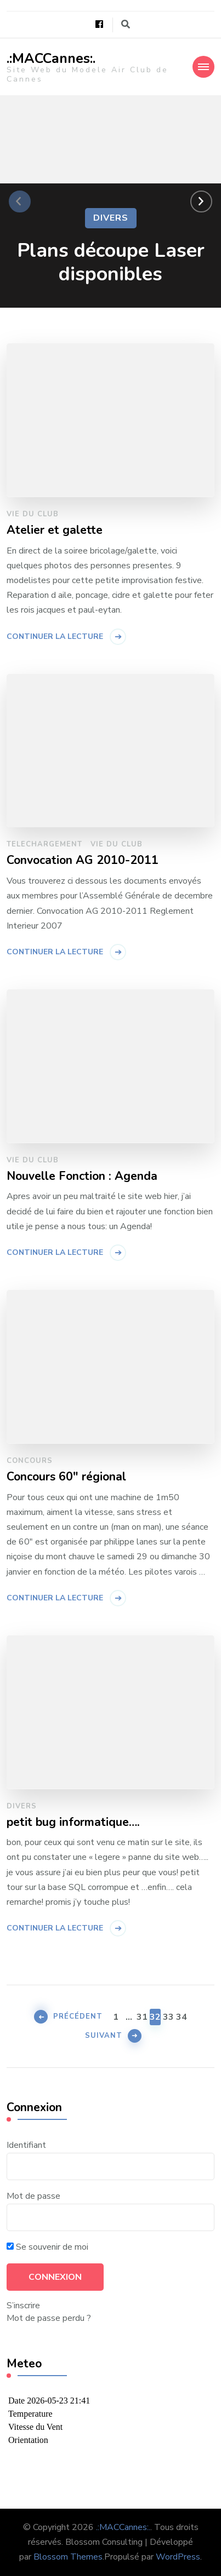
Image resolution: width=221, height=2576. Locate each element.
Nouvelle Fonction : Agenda (82, 1176)
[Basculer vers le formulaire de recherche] (125, 24)
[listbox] (110, 201)
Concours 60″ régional (66, 1477)
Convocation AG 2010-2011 (82, 860)
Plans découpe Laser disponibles (111, 262)
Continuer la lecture (55, 636)
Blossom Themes (68, 2557)
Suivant (103, 2036)
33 (168, 2016)
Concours (30, 1461)
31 (142, 2016)
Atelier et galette (55, 530)
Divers (110, 218)
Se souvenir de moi (47, 2247)
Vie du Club (33, 514)
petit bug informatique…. (73, 1822)
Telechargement (44, 844)
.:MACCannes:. (51, 58)
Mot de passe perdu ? (49, 2318)
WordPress (178, 2557)
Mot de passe (33, 2196)
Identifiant (26, 2145)
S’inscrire (23, 2306)
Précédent (78, 2016)
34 (181, 2016)
